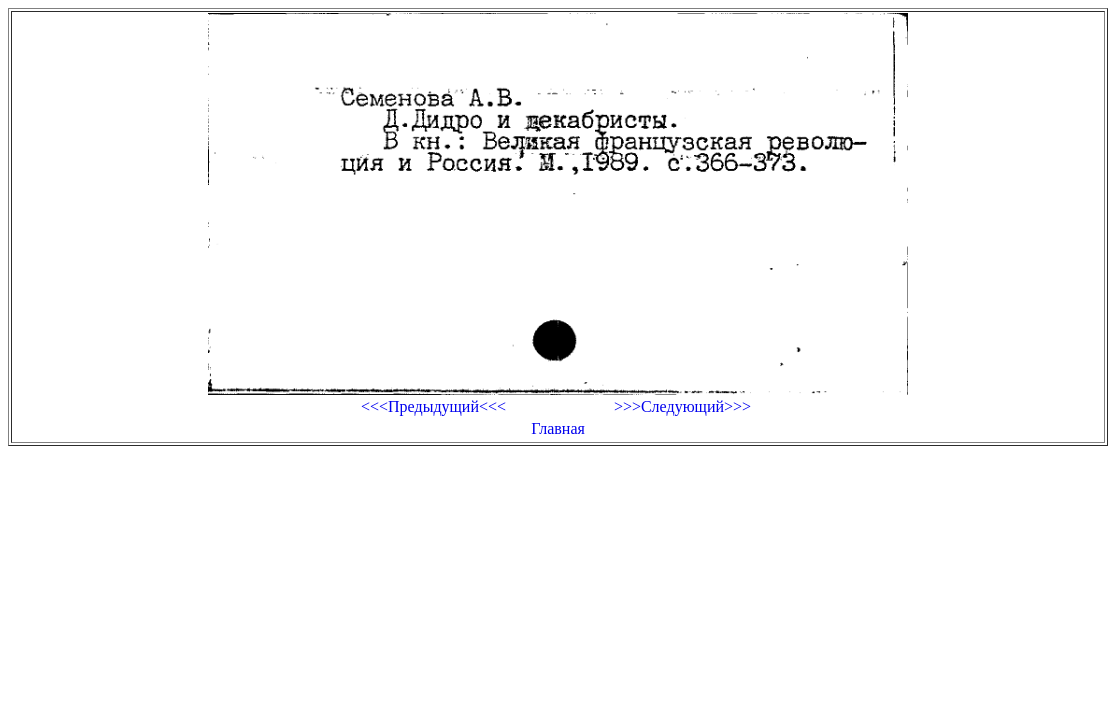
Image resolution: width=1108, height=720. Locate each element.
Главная (558, 428)
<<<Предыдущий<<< (433, 406)
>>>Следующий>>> (682, 406)
